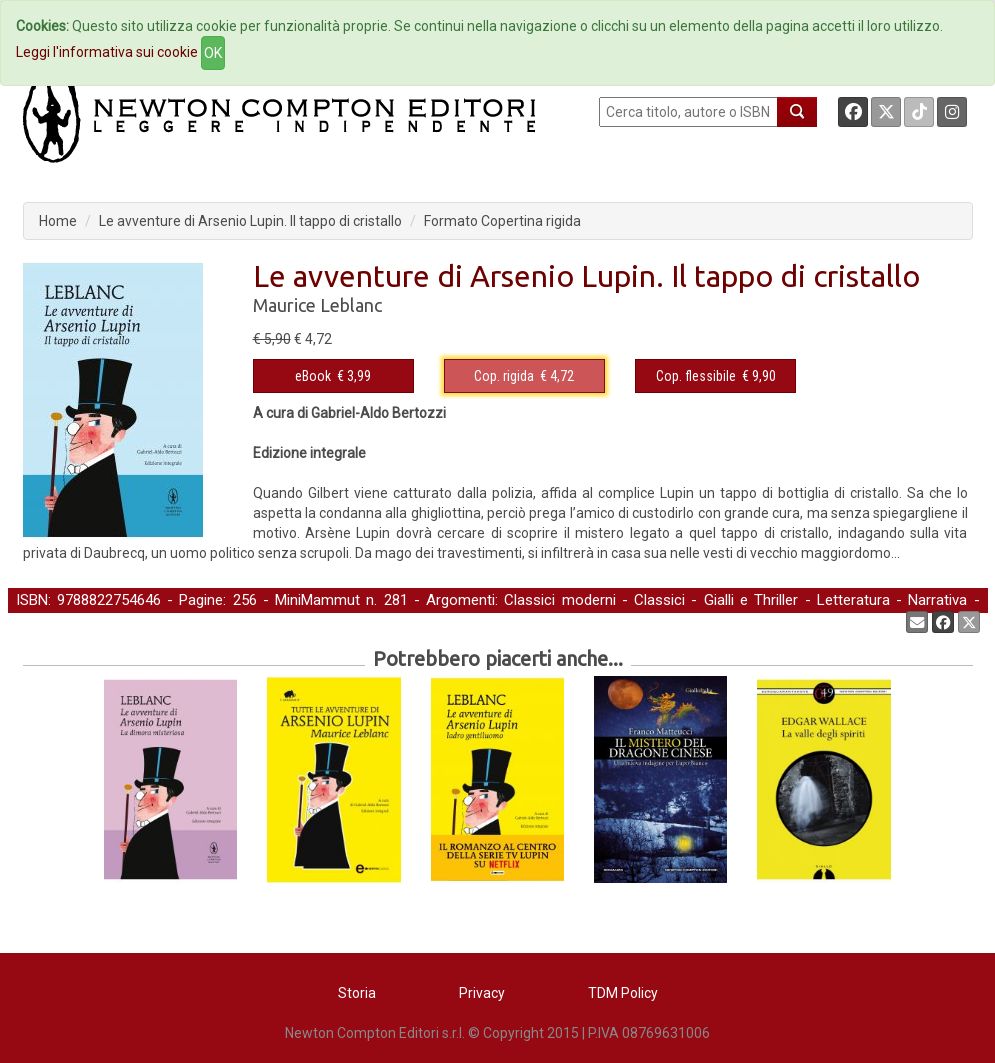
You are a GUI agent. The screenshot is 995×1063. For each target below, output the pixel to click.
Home (58, 221)
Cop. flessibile (696, 376)
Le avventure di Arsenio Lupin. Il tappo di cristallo (250, 221)
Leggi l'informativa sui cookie (107, 52)
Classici (659, 600)
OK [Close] (213, 53)
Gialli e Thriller (751, 600)
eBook (313, 376)
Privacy (482, 993)
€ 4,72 (524, 376)
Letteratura (853, 600)
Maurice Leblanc (317, 305)
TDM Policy (623, 993)
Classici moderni (559, 600)
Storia (357, 993)
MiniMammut (317, 600)
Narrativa (937, 600)
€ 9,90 (716, 376)
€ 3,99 (333, 376)
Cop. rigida (504, 376)
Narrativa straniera (76, 621)
